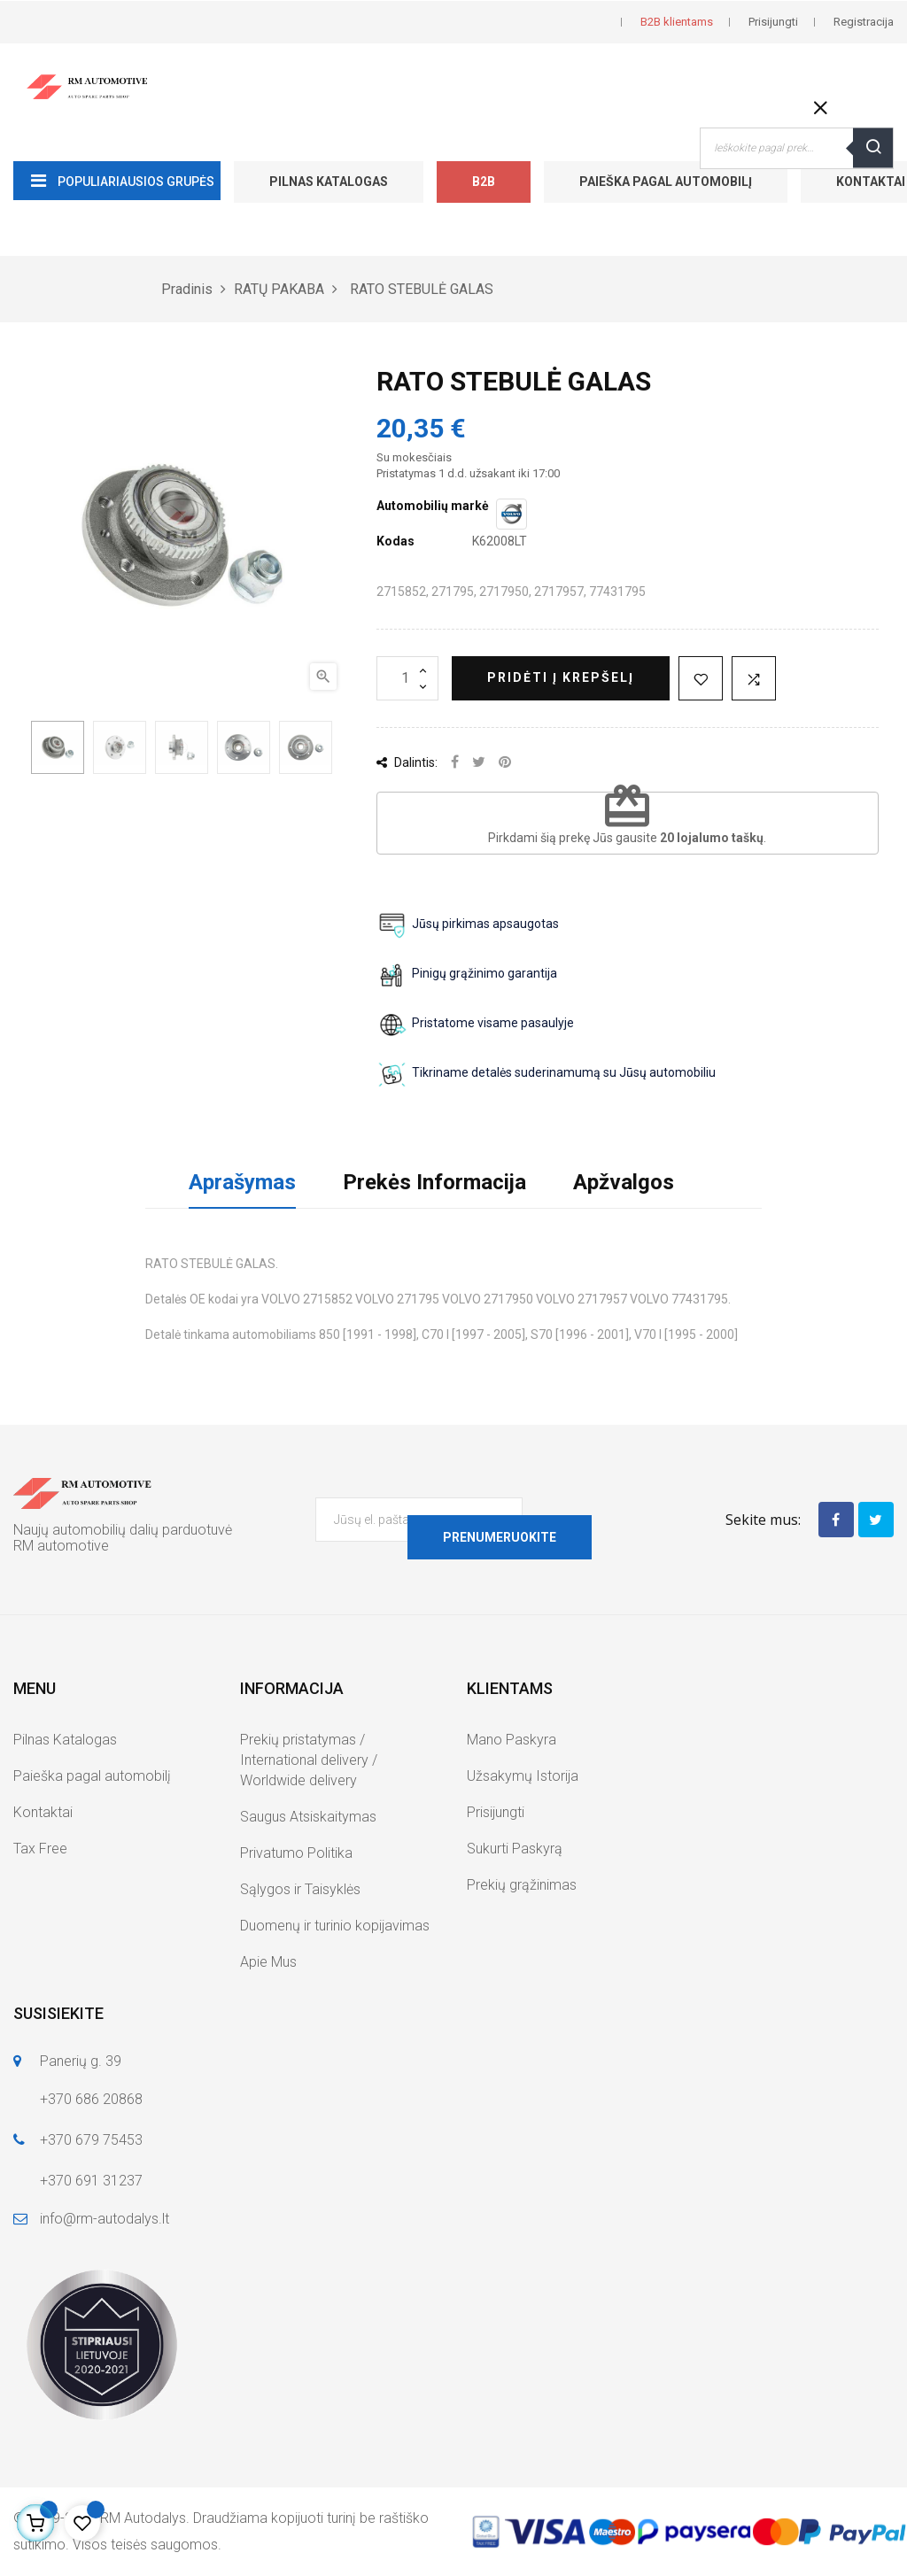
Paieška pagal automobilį (665, 181)
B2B (483, 181)
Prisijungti (495, 1812)
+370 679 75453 (91, 2139)
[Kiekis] (407, 678)
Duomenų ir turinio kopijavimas (335, 1925)
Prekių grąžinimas (522, 1884)
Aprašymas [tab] (242, 1182)
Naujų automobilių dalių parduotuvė (122, 1529)
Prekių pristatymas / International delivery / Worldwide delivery (308, 1760)
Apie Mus (268, 1961)
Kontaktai (43, 1812)
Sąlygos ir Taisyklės (300, 1889)
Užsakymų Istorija (522, 1776)
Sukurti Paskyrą (514, 1848)
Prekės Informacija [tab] (434, 1182)
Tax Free (40, 1848)
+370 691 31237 (91, 2180)
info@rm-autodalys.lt (104, 2218)
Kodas (395, 541)
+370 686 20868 (91, 2099)
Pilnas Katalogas (328, 181)
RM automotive (61, 1545)
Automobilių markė (432, 506)
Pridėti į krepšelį (560, 677)
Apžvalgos (623, 1182)
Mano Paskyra (511, 1739)
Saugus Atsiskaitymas (308, 1816)
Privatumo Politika (296, 1853)
